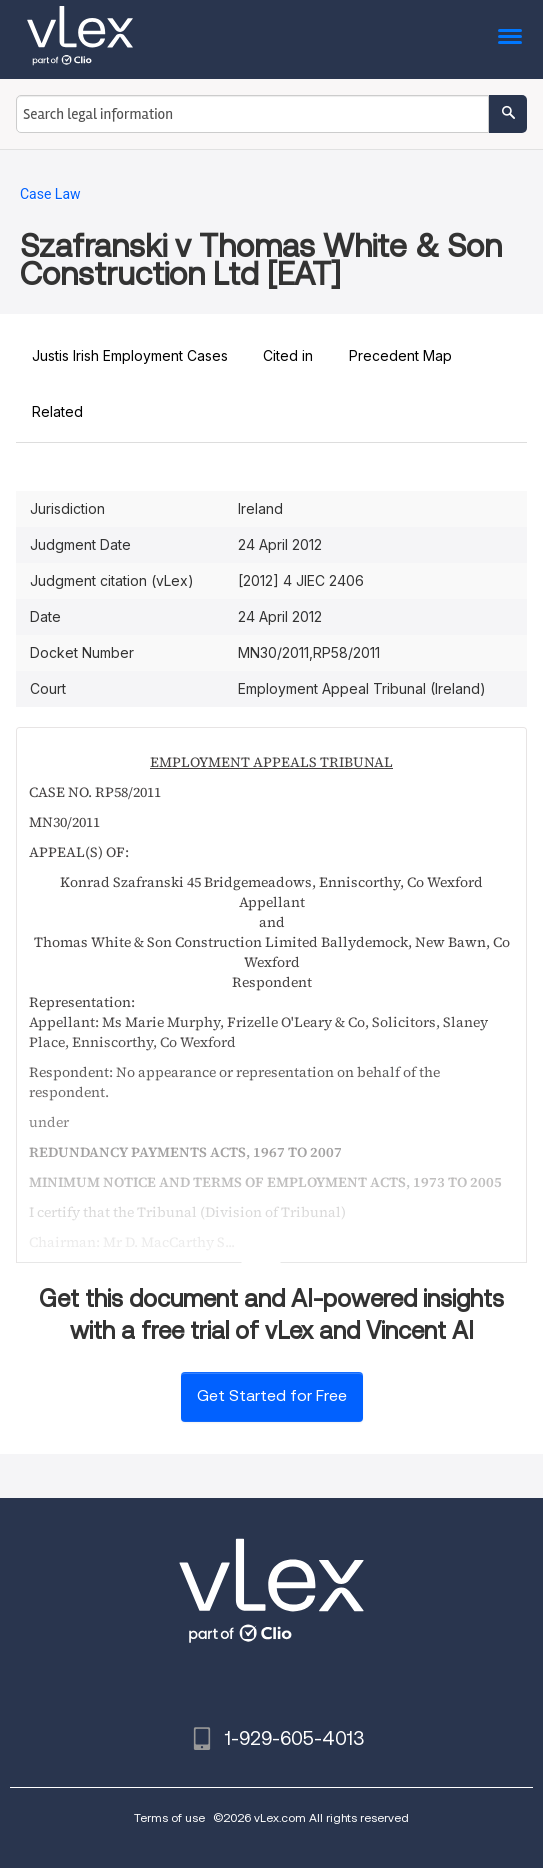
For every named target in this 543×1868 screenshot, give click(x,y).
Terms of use (169, 1817)
